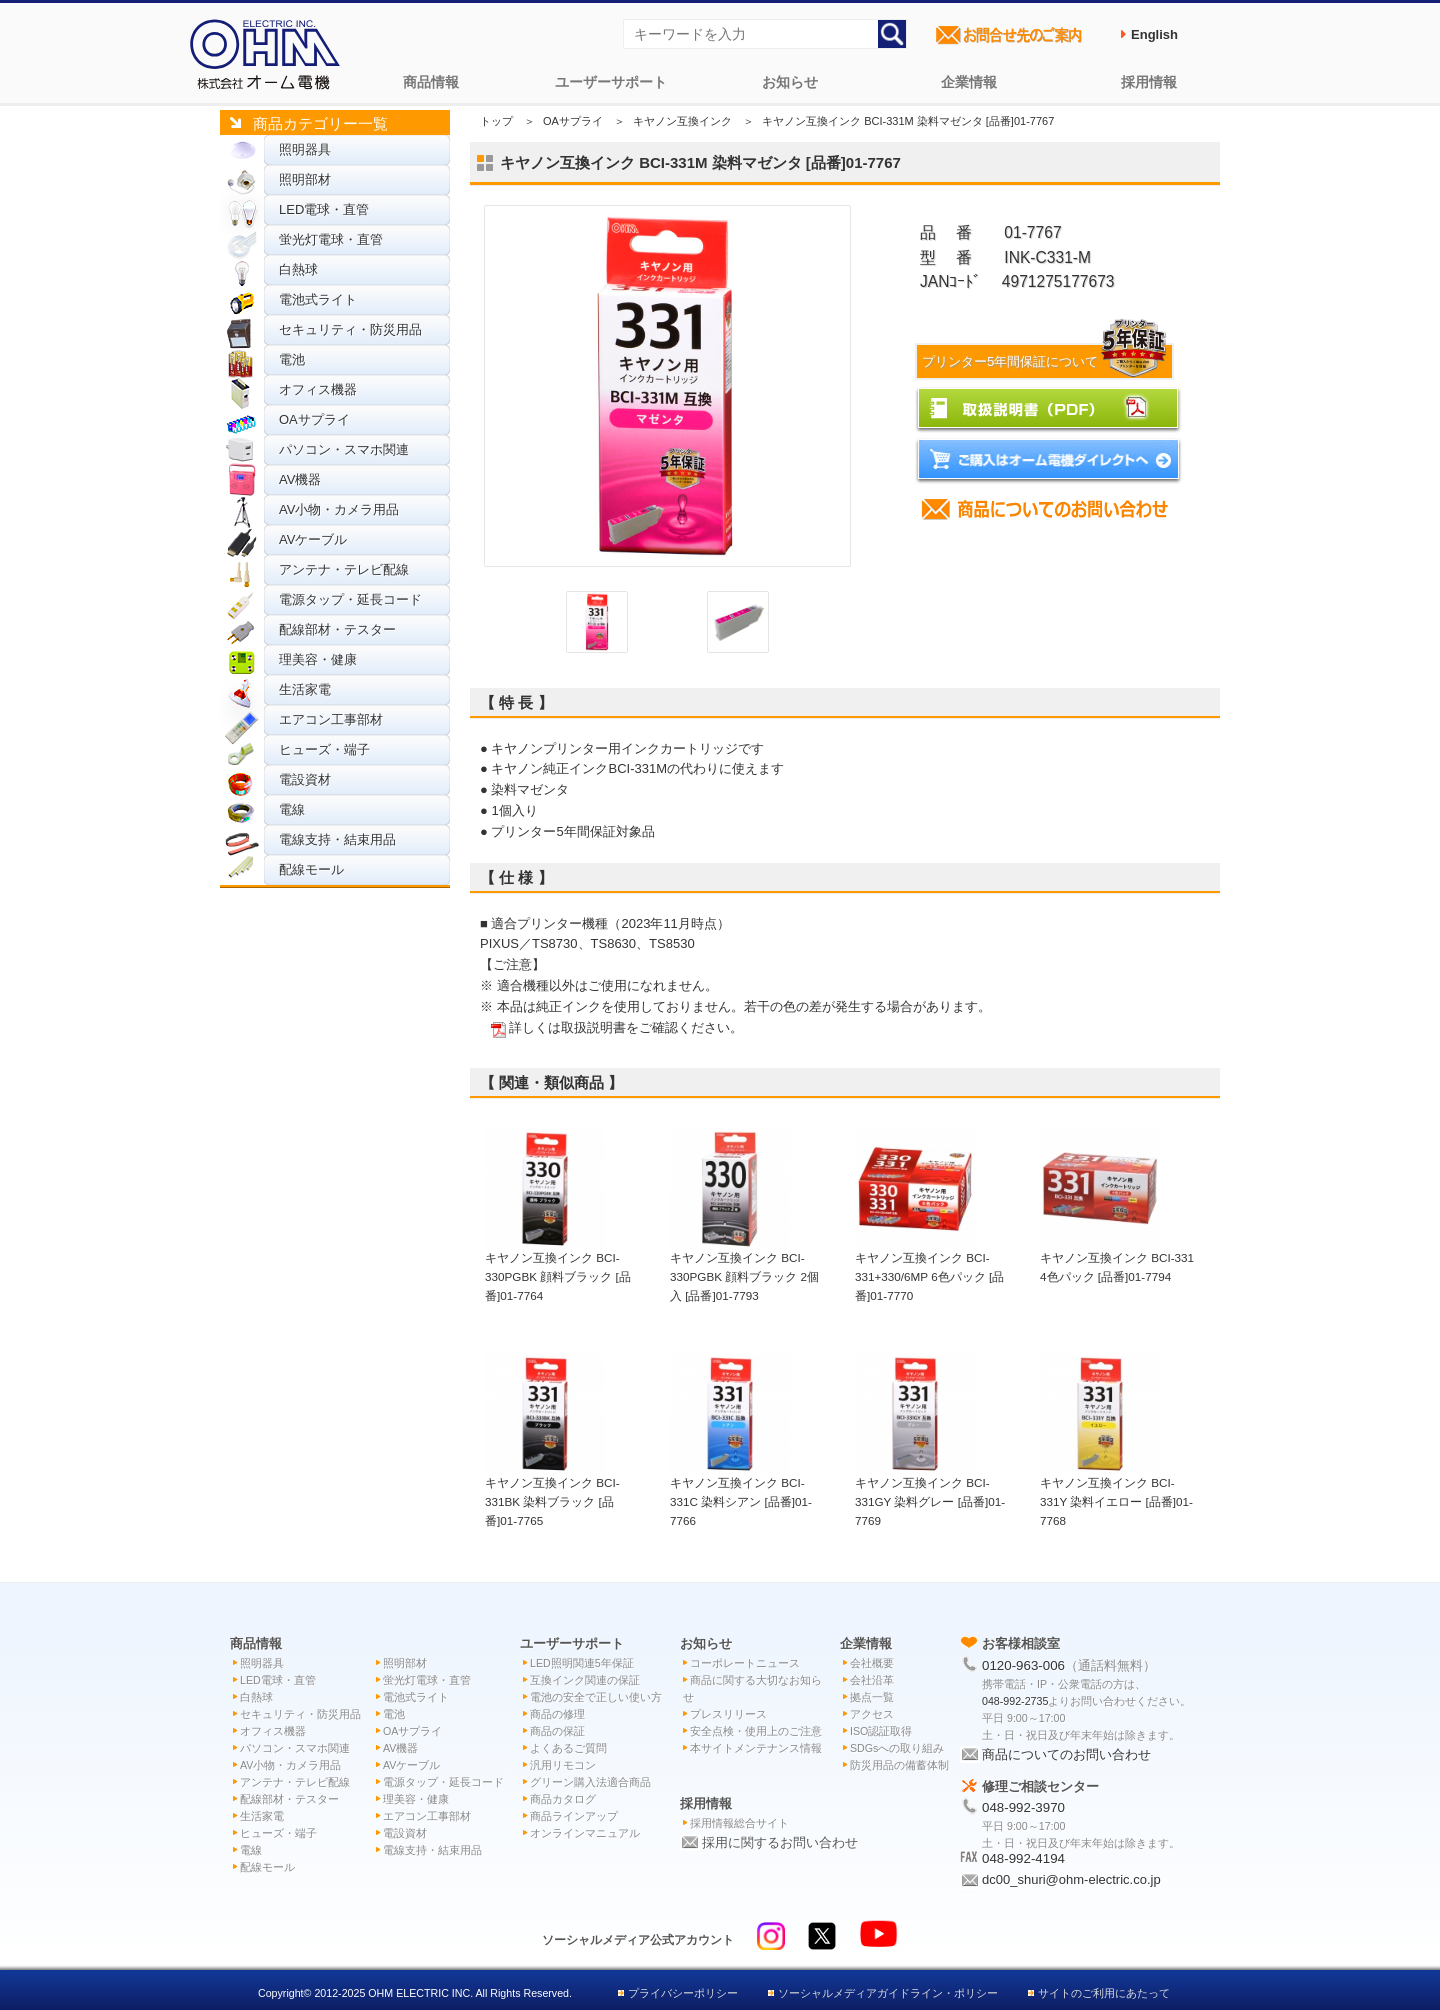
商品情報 (431, 82)
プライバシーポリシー (683, 1993)
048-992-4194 (1023, 1858)
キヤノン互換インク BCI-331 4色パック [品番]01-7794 (1117, 1258)
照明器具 (305, 149)
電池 (292, 359)
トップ (496, 121)
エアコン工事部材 (331, 719)
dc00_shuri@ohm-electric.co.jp (1071, 1879)
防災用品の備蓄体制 (899, 1765)
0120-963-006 (1023, 1665)
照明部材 (305, 179)
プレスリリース (728, 1714)
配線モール (311, 869)
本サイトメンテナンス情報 (756, 1748)
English (1154, 34)
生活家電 (305, 689)
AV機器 (300, 479)
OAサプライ (314, 419)
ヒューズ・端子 (324, 749)
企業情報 (969, 82)
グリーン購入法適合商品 (590, 1782)
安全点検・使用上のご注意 (756, 1731)
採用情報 (1149, 82)
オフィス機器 (318, 389)
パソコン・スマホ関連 (344, 449)
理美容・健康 (318, 659)
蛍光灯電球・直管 (331, 239)
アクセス (872, 1714)
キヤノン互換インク (682, 121)
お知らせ (790, 82)
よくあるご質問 (568, 1748)
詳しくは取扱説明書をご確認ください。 (626, 1027)
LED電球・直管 (324, 209)
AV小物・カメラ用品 (339, 509)
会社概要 (872, 1663)
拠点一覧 (872, 1697)
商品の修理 (557, 1714)
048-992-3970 (1023, 1807)
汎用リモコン (563, 1765)
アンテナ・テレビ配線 (344, 569)
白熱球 (298, 269)
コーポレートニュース (745, 1663)
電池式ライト (318, 299)
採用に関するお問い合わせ (780, 1842)
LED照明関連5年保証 (582, 1663)
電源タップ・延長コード (350, 599)
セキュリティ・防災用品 (350, 329)
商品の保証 (557, 1731)
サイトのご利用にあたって (1104, 1993)
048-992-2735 (1015, 1701)
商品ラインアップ (574, 1816)
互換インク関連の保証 (585, 1680)
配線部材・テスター (337, 629)
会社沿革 (872, 1680)
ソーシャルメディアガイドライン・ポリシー (888, 1993)
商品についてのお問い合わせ (1066, 1754)
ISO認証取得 (881, 1731)
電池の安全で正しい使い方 (596, 1697)
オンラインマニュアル (585, 1833)
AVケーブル (313, 539)
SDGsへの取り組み (897, 1748)
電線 (292, 809)
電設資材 (305, 779)
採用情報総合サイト (739, 1823)
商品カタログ (563, 1799)
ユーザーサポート (611, 82)
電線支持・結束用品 (337, 839)
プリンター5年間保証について (1047, 361)
